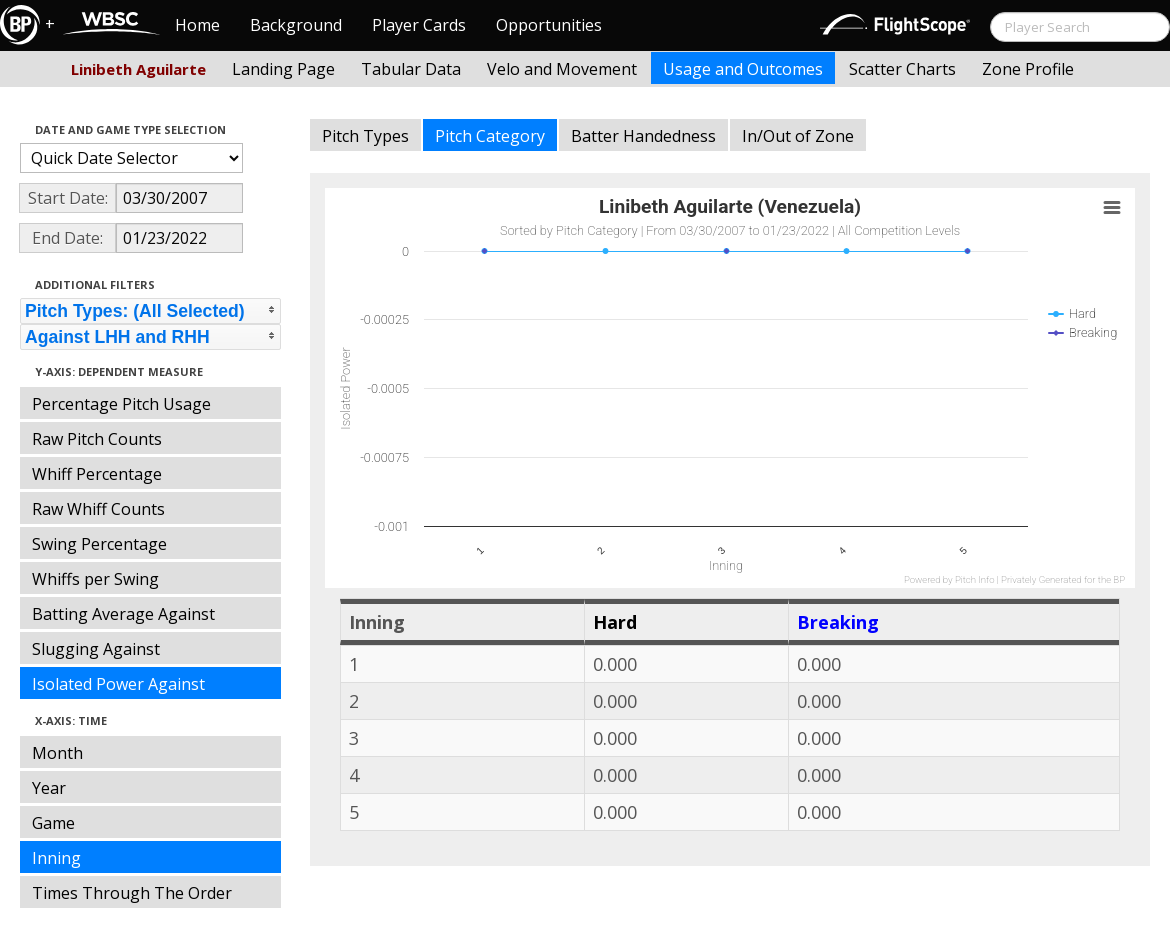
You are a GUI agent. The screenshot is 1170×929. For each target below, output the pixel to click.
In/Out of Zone (798, 136)
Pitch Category (490, 136)
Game (53, 823)
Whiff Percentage (97, 474)
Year (49, 788)
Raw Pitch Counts (97, 439)
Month (57, 753)
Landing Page (283, 69)
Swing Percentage (99, 544)
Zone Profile (1028, 69)
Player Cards (419, 25)
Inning (56, 858)
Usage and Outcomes (743, 69)
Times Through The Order (132, 893)
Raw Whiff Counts (98, 509)
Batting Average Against (123, 614)
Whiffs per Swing (95, 579)
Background (296, 25)
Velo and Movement (562, 69)
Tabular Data (411, 69)
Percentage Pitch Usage (121, 404)
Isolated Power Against (118, 684)
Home (197, 25)
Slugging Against (96, 649)
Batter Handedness (643, 136)
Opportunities (549, 25)
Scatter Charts (902, 69)
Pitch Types (365, 136)
